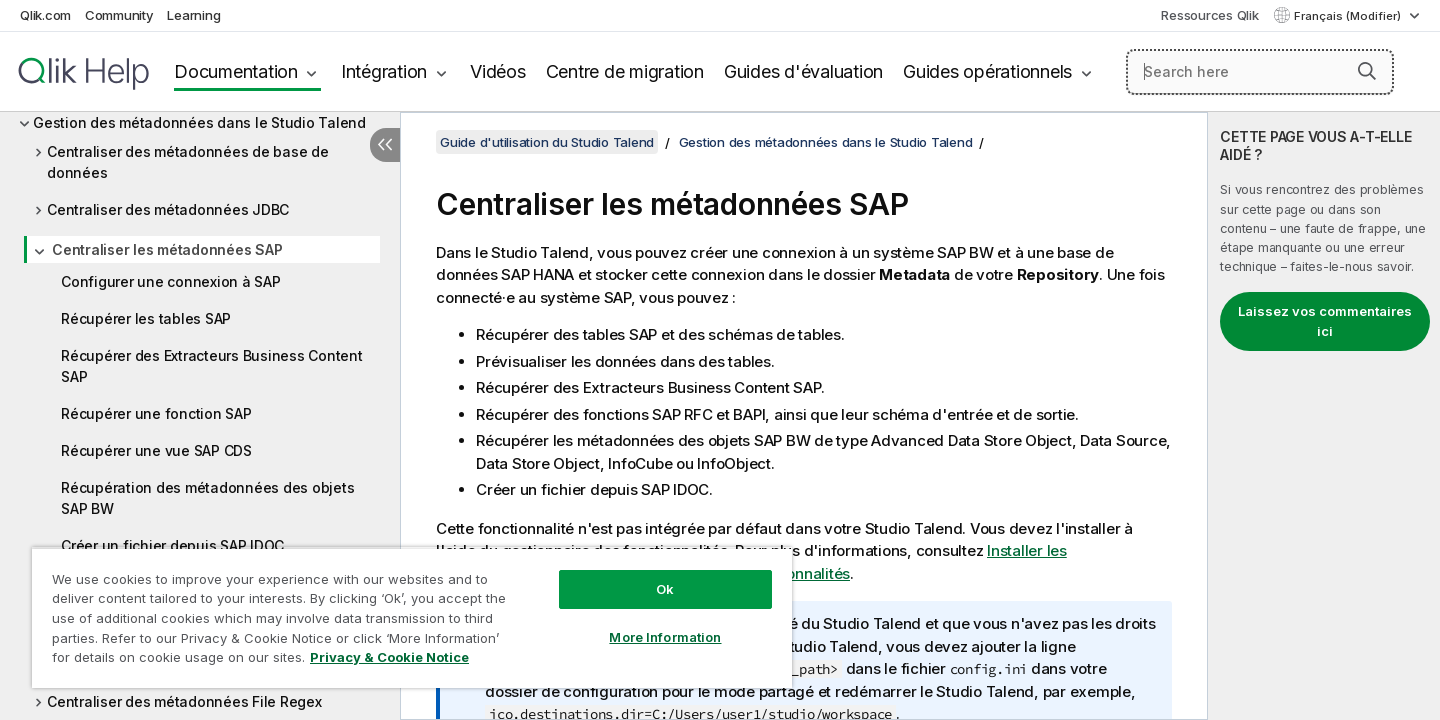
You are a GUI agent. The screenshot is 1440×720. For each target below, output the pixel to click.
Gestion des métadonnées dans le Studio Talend (199, 122)
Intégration (384, 71)
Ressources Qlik (1209, 15)
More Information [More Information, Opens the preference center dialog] (665, 637)
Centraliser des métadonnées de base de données (188, 162)
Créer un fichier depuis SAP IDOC (172, 545)
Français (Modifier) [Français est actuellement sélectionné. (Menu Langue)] (1349, 16)
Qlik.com (45, 15)
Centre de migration (625, 71)
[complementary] (1324, 416)
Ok (665, 589)
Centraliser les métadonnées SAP (167, 249)
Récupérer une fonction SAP (156, 413)
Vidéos (498, 71)
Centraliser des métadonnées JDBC (168, 209)
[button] (1367, 71)
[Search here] (1260, 72)
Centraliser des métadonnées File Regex (184, 701)
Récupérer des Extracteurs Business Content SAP (212, 366)
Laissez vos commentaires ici (1325, 321)
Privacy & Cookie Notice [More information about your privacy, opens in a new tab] (389, 657)
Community (119, 15)
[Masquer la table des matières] (385, 145)
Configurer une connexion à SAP (171, 281)
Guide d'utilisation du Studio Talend (547, 142)
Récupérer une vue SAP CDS (156, 450)
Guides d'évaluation (803, 71)
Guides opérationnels (987, 71)
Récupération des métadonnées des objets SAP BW (207, 498)
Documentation (236, 71)
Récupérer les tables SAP (146, 318)
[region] (412, 617)
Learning (193, 15)
